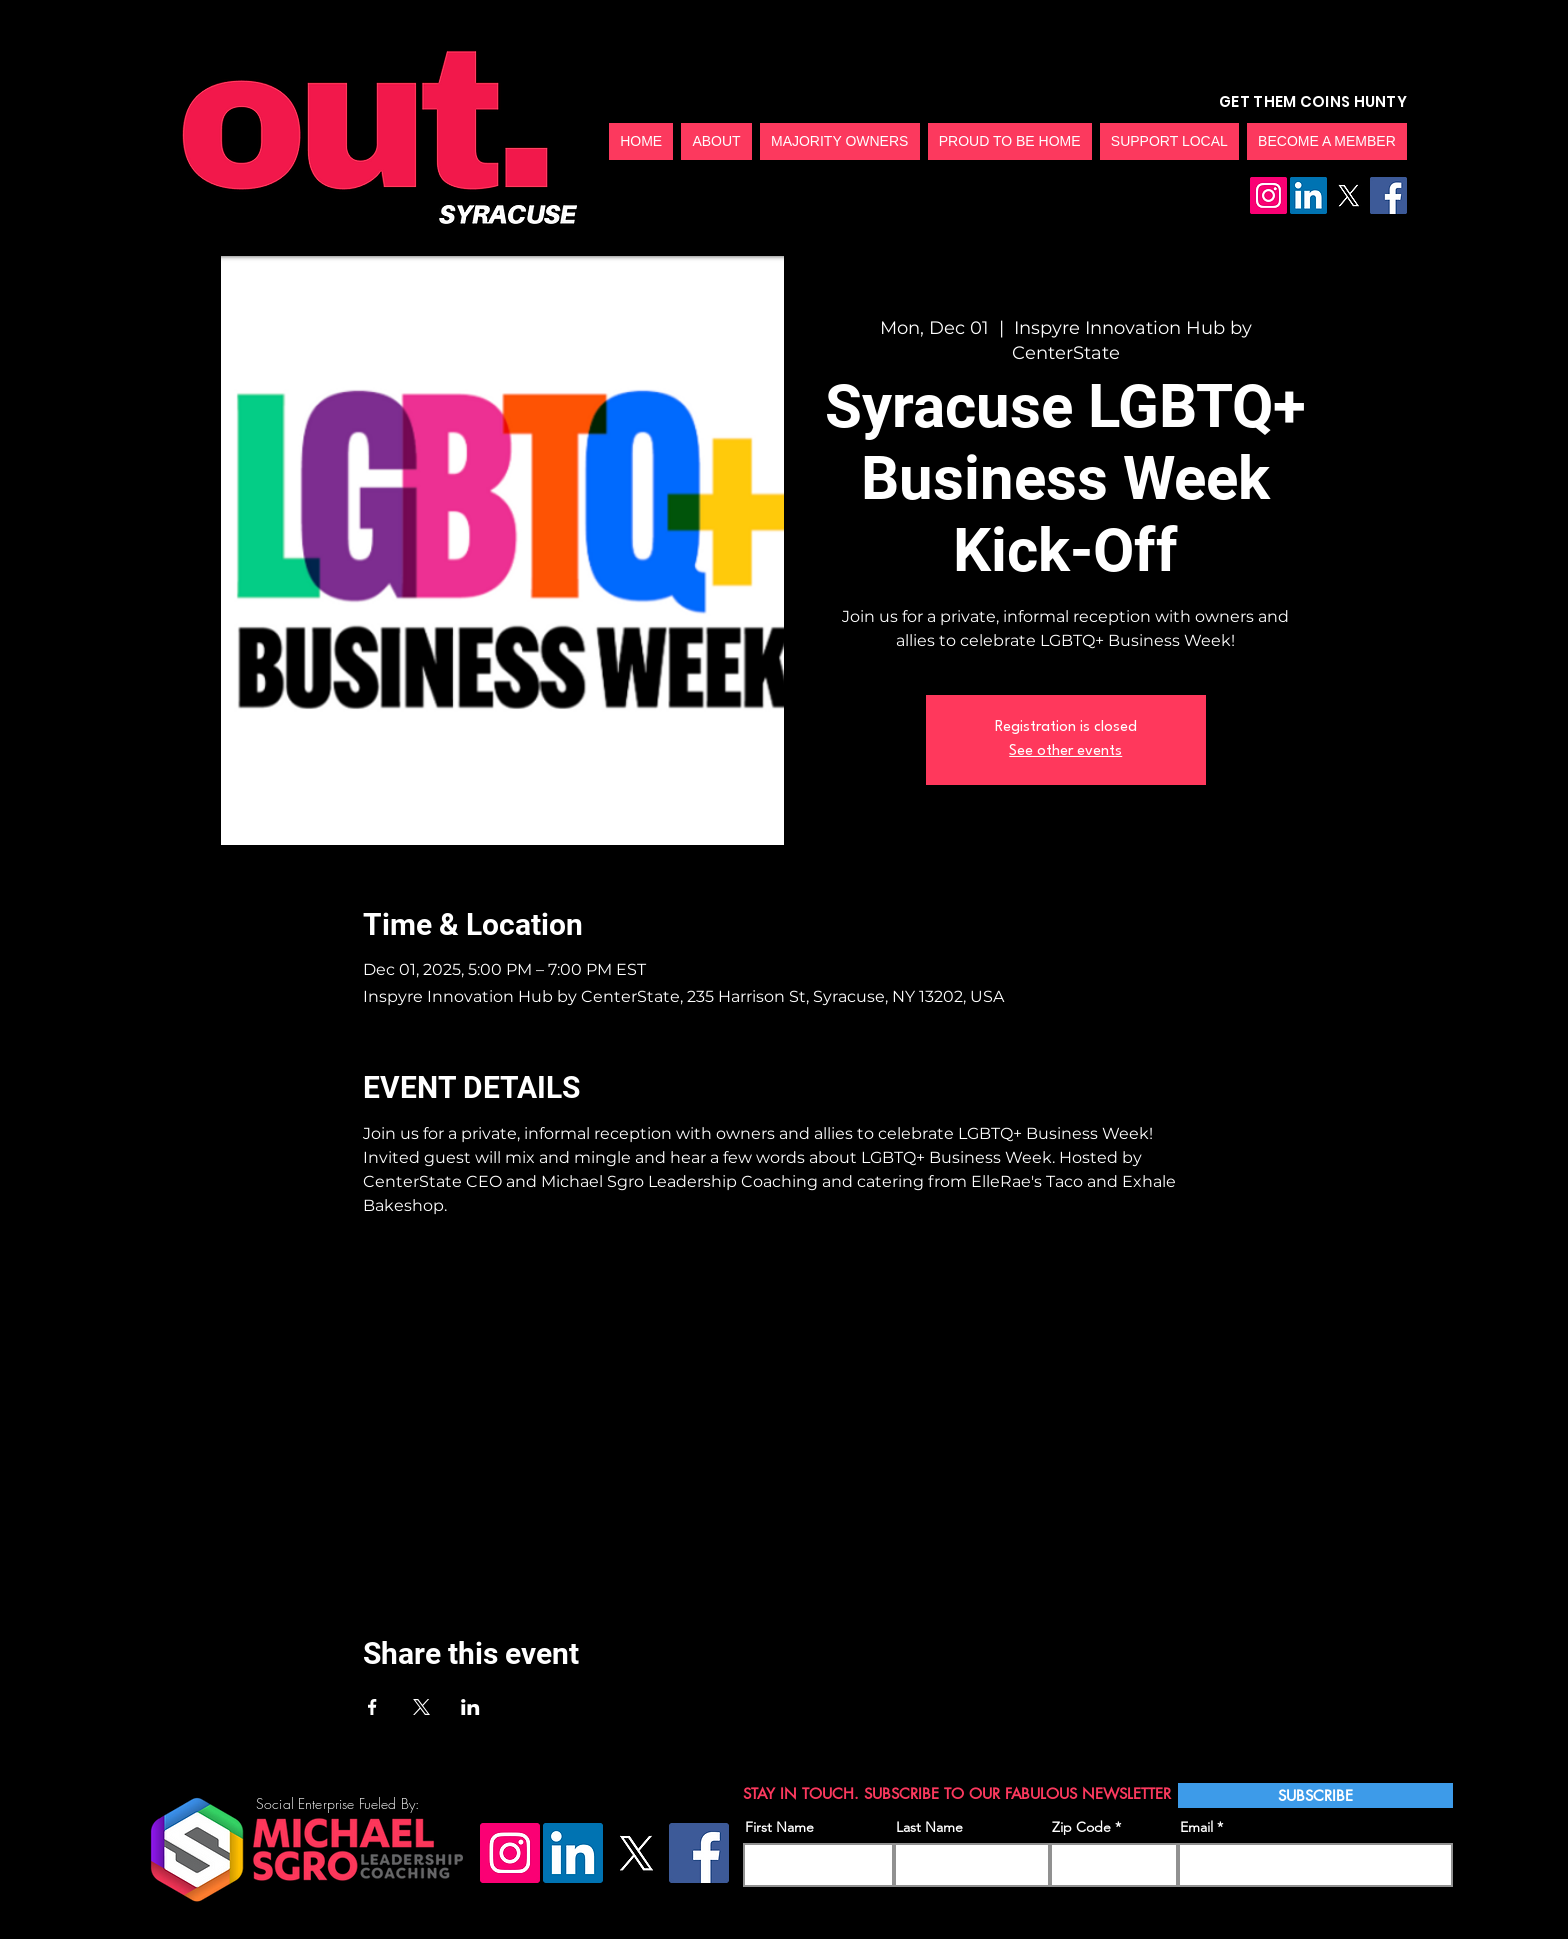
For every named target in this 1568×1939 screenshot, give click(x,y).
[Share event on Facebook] (372, 1707)
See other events (1065, 751)
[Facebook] (1388, 195)
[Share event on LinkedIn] (470, 1707)
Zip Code (1081, 1827)
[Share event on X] (421, 1707)
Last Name (929, 1827)
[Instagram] (1268, 195)
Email (1196, 1827)
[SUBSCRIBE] (1315, 1795)
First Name (779, 1827)
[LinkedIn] (1308, 195)
